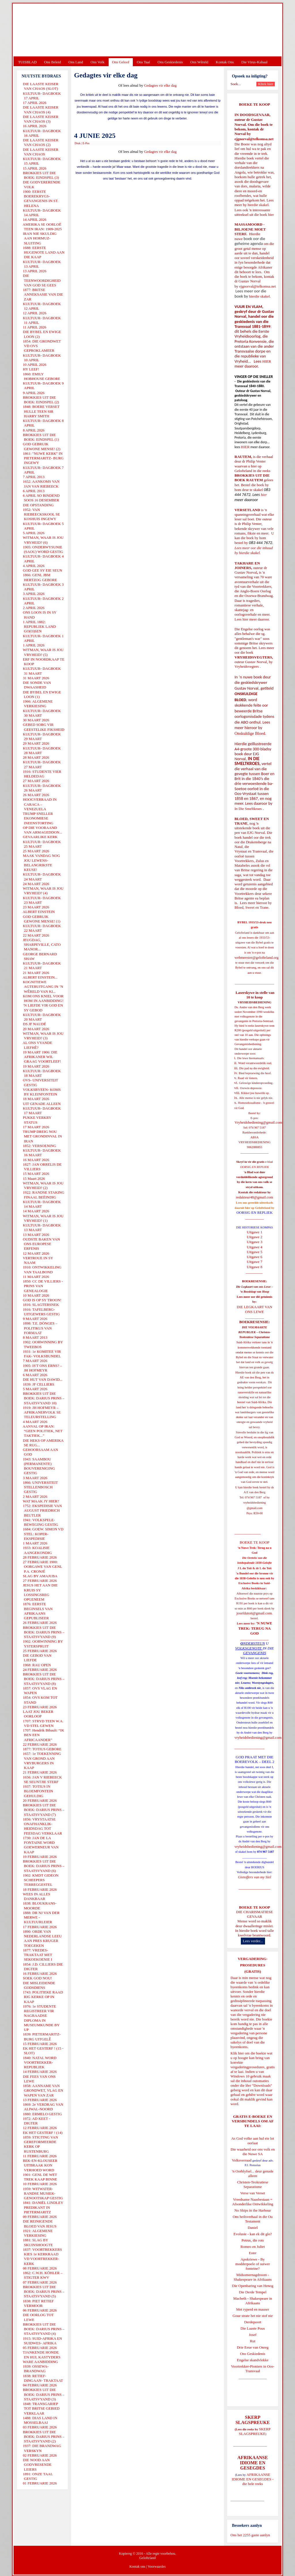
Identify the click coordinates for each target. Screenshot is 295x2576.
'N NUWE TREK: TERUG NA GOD (255, 1628)
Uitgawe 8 (254, 1267)
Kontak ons (137, 2566)
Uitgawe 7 (254, 1262)
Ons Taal (143, 62)
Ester (253, 2253)
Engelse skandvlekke (252, 2360)
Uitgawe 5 (254, 1252)
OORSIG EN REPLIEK (255, 1212)
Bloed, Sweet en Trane (251, 907)
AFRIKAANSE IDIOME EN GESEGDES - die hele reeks (253, 2479)
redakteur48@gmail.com (254, 1197)
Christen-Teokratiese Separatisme (252, 2184)
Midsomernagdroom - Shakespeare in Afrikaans (253, 2277)
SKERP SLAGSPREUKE (255, 2431)
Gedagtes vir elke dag (160, 85)
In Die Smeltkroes (248, 808)
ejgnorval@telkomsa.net (254, 139)
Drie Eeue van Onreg (252, 2347)
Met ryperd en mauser (252, 2309)
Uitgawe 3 (254, 1242)
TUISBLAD (27, 62)
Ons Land (75, 62)
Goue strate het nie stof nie (252, 2316)
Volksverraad (241, 2160)
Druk (78, 143)
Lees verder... (253, 1941)
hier (270, 214)
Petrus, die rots (252, 2240)
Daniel (253, 2227)
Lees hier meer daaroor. (252, 619)
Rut (253, 2341)
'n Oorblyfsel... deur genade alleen (252, 2173)
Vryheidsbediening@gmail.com (258, 1122)
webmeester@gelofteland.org (257, 957)
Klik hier (237, 2053)
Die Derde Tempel (252, 2292)
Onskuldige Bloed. (251, 733)
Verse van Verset (252, 2193)
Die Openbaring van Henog (252, 2286)
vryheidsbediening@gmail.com (258, 1737)
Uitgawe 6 (254, 1257)
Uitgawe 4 (254, 1247)
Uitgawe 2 (254, 1237)
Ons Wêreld (199, 62)
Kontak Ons (225, 62)
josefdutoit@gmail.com (254, 1613)
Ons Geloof (120, 62)
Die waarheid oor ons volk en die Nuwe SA (252, 2151)
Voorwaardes (156, 2566)
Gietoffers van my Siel (254, 1877)
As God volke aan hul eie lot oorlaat (252, 2140)
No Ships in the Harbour (252, 2210)
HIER (266, 361)
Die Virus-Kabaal (254, 62)
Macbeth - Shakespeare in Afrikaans (252, 2300)
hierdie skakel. (258, 205)
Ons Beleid (52, 62)
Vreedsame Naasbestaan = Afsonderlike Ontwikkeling (252, 2201)
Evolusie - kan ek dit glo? (252, 2234)
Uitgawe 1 (254, 1232)
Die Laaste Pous (253, 2328)
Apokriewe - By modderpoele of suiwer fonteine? (252, 2264)
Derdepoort (252, 2322)
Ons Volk (97, 62)
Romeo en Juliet (253, 2246)
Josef (253, 2335)
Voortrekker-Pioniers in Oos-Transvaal (252, 2368)
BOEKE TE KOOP (254, 1907)
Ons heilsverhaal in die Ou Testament (253, 2218)
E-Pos (86, 143)
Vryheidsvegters (247, 666)
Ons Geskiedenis (170, 62)
